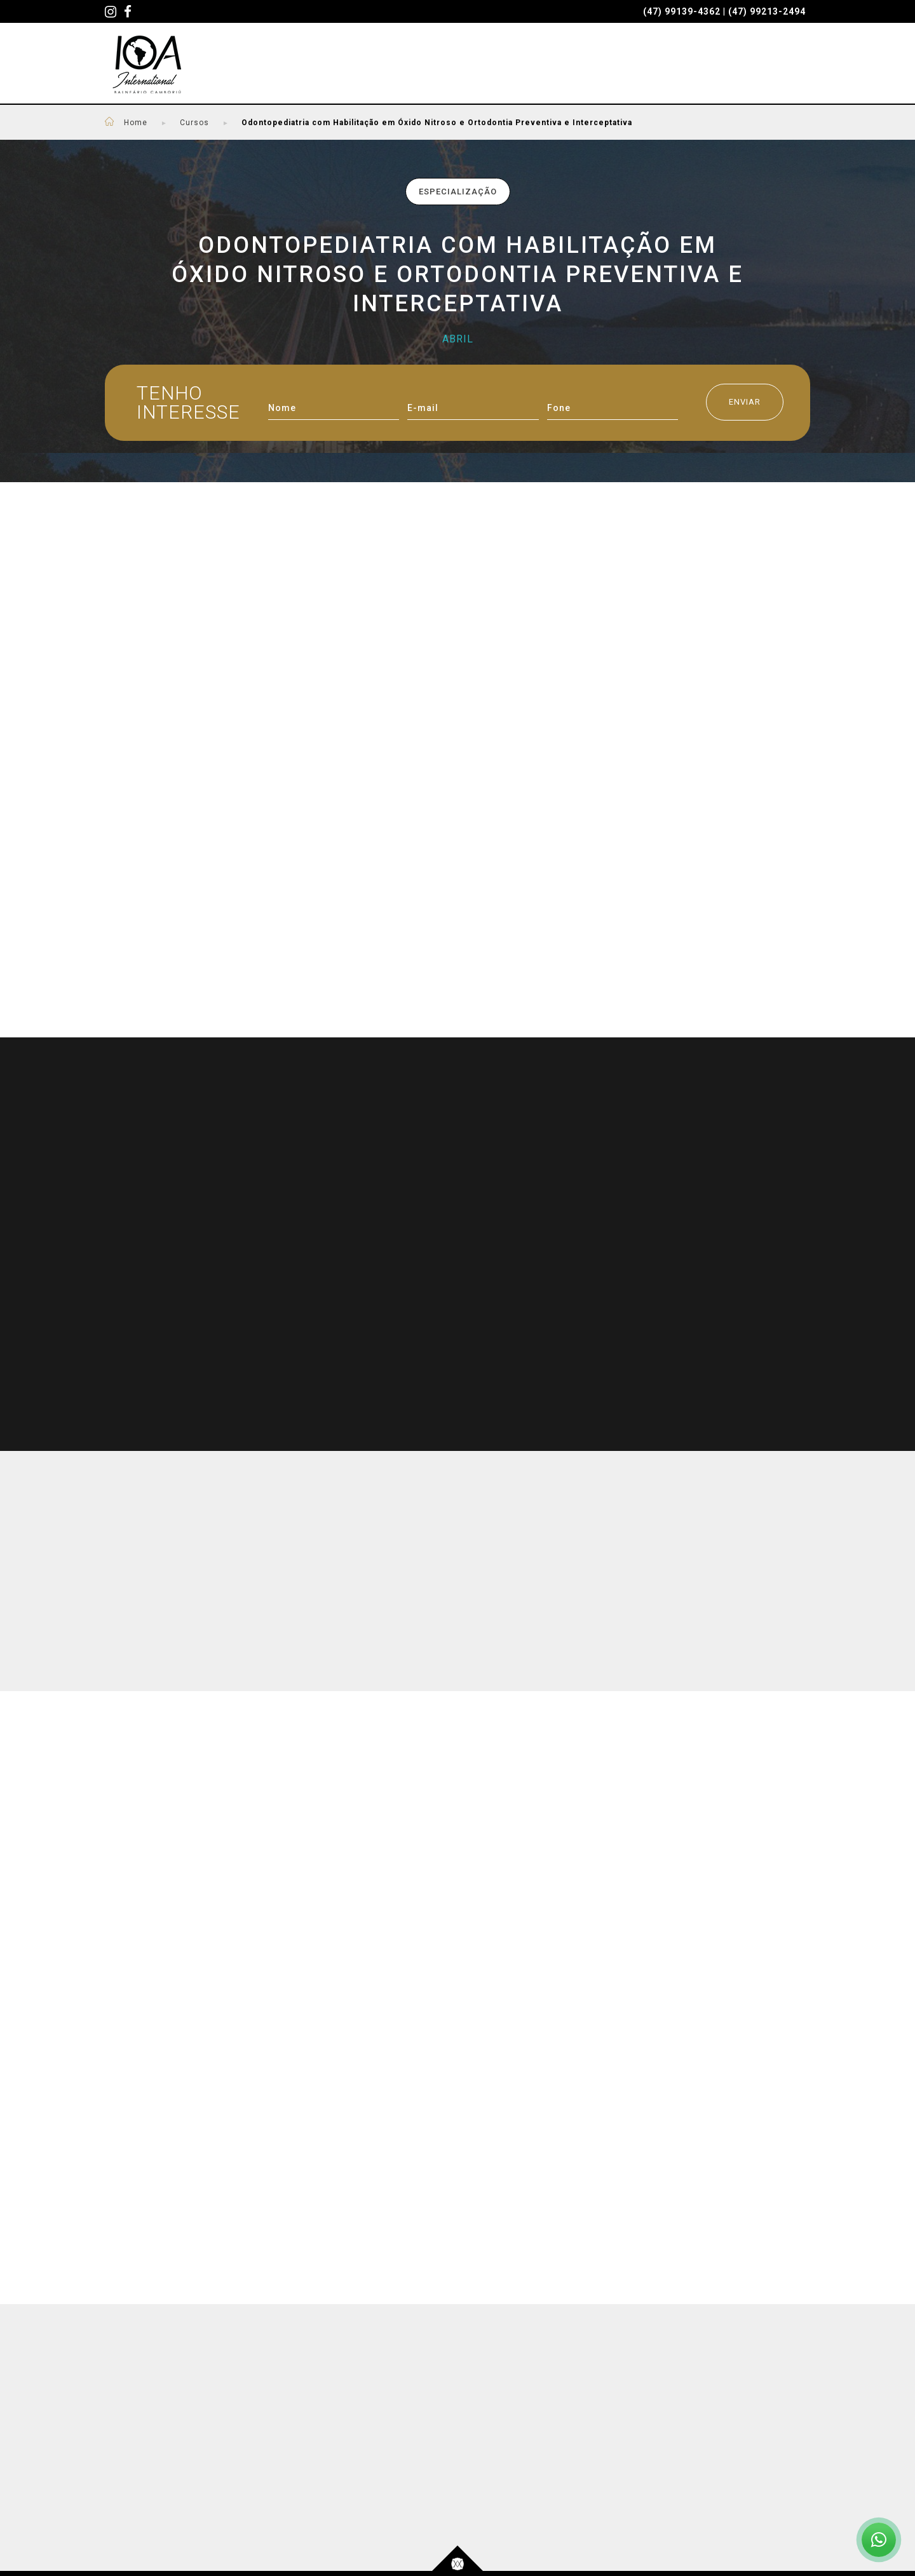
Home (146, 122)
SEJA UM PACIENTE (521, 64)
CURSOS (314, 64)
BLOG (715, 64)
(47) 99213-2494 (767, 11)
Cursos (194, 122)
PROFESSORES (403, 64)
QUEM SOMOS (636, 64)
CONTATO (783, 64)
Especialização (458, 191)
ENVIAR (745, 402)
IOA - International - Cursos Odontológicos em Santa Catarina (147, 64)
